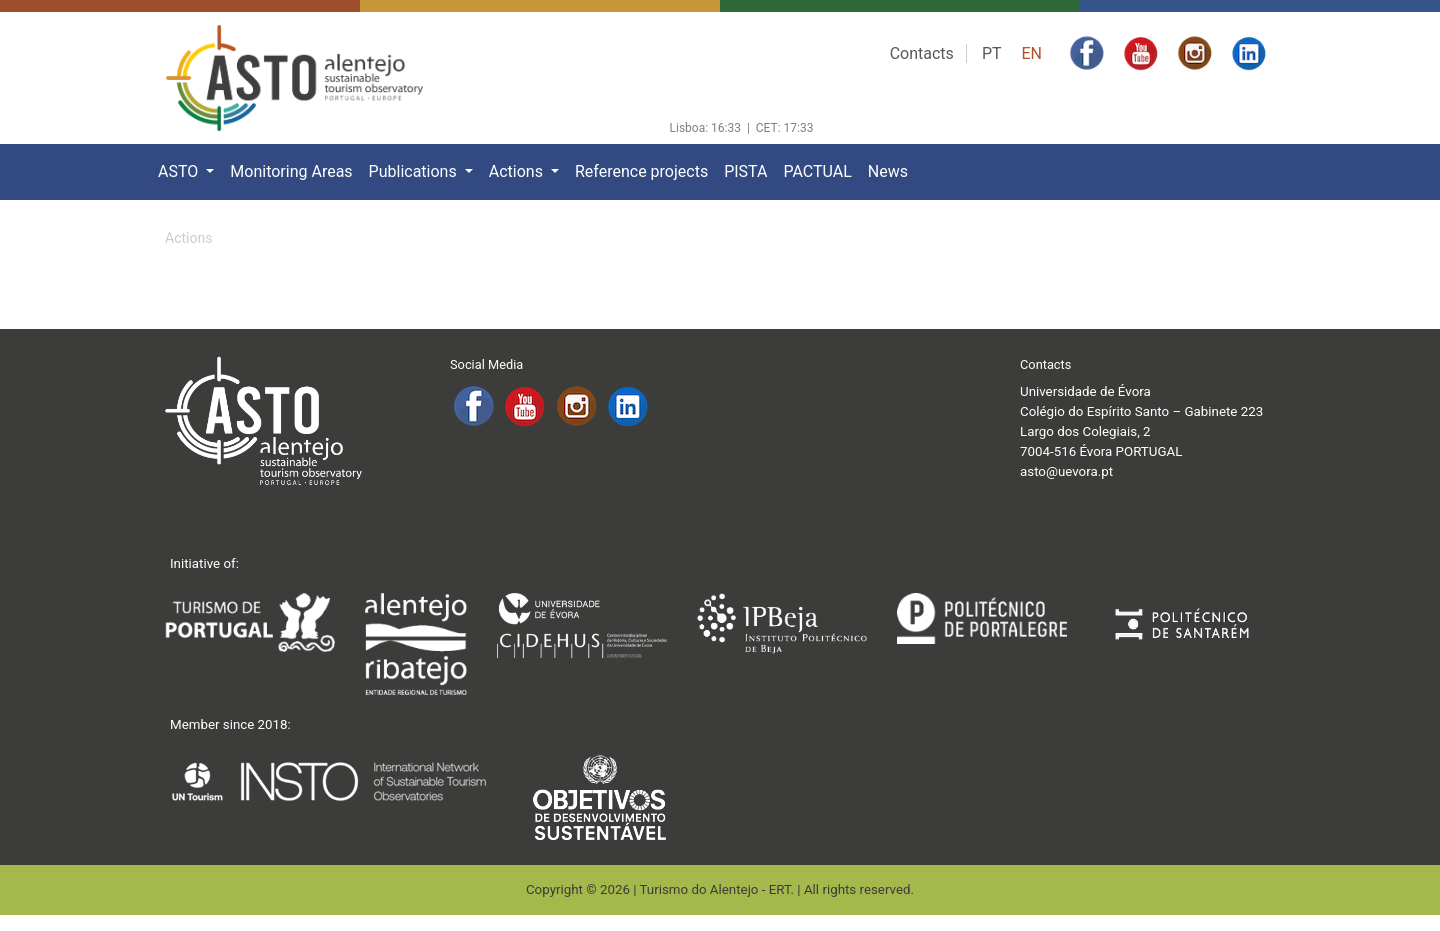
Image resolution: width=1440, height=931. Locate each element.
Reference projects (641, 171)
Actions (518, 171)
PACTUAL (817, 171)
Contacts (922, 53)
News (888, 171)
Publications (415, 171)
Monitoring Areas (291, 171)
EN (1031, 53)
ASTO (180, 171)
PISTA (745, 171)
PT (992, 53)
